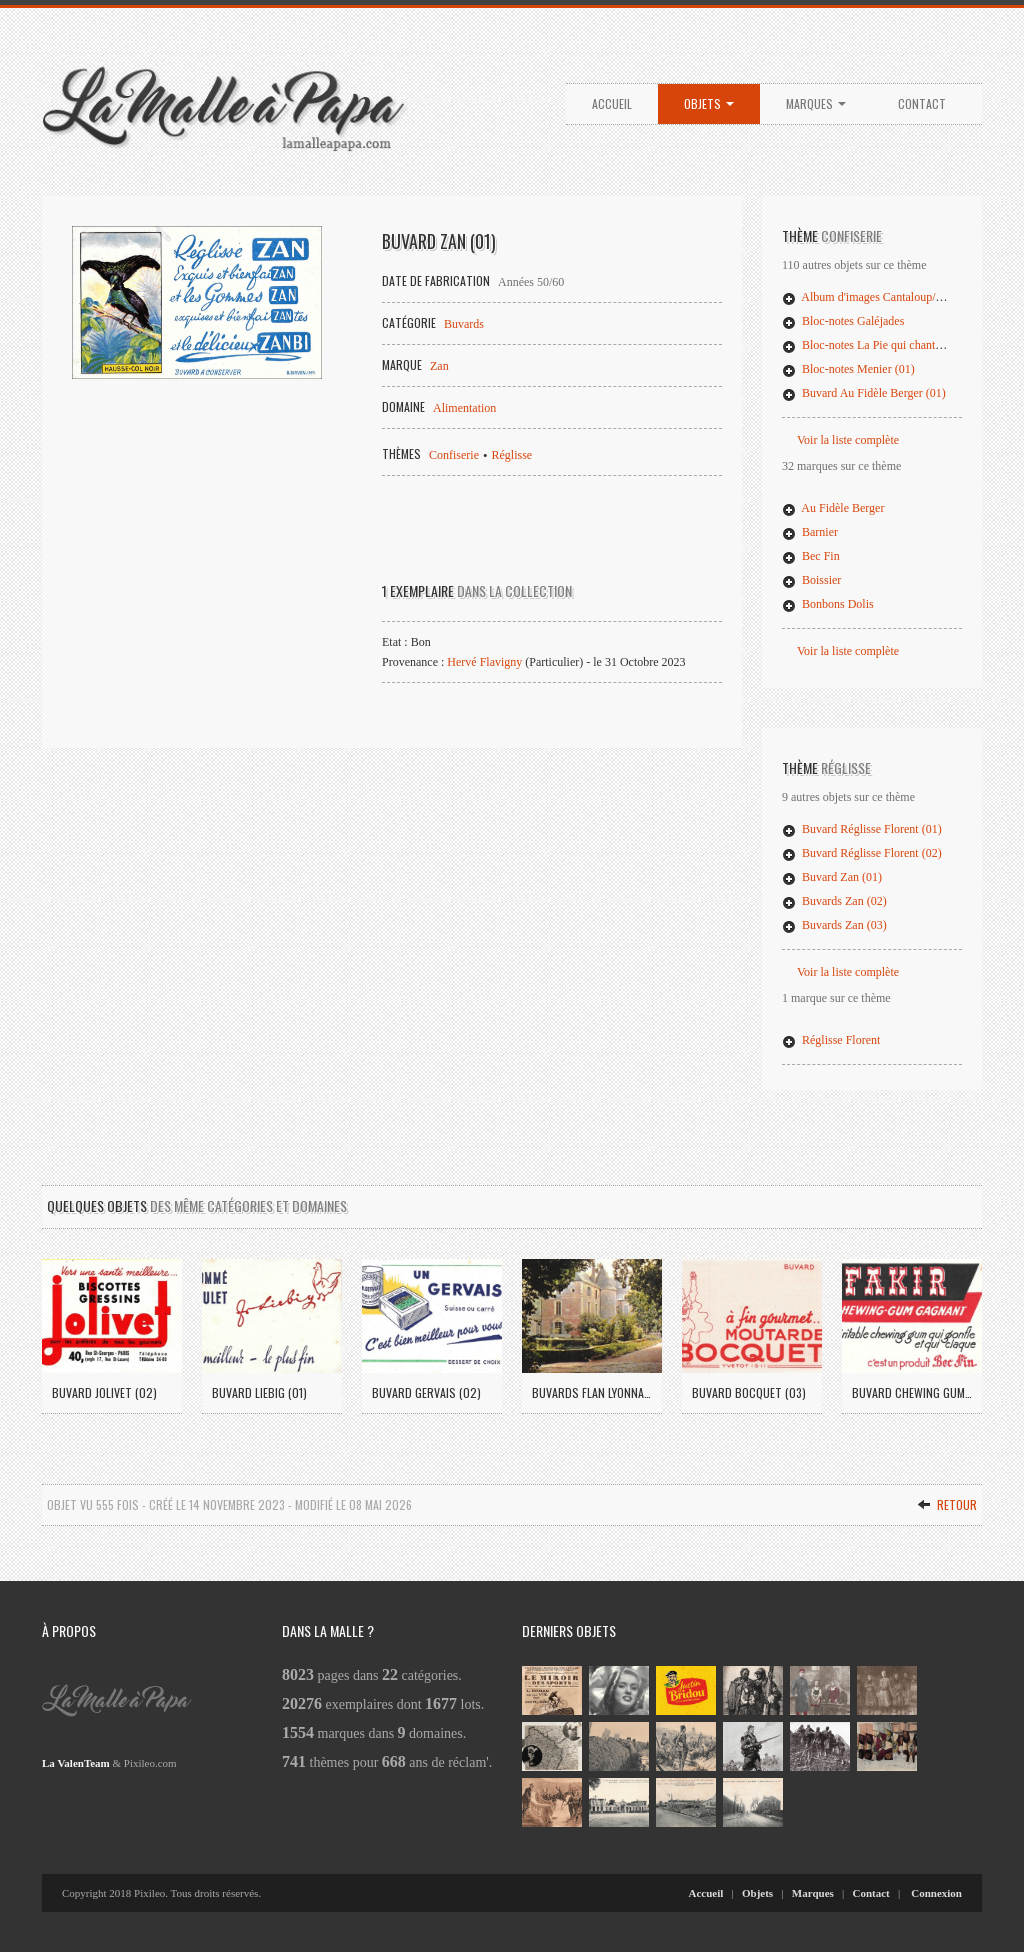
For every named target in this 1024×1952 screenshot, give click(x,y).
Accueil (612, 103)
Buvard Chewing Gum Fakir (912, 1392)
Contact (922, 103)
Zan (439, 366)
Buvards (464, 324)
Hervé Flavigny (484, 662)
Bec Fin (811, 556)
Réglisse (512, 455)
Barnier (810, 532)
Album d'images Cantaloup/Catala (874, 297)
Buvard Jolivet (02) (104, 1392)
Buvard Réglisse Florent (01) (862, 829)
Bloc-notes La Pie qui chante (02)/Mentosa (895, 345)
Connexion (936, 1893)
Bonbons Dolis (828, 604)
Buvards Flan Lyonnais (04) (592, 1392)
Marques (816, 103)
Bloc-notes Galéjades (843, 321)
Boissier (811, 580)
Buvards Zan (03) (834, 925)
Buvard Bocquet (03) (749, 1392)
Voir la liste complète (848, 440)
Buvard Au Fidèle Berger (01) (864, 393)
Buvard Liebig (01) (259, 1392)
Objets (709, 103)
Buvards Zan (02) (834, 901)
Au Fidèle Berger (833, 508)
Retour (947, 1504)
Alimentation (464, 408)
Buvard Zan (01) (832, 877)
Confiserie (454, 455)
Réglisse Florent (831, 1040)
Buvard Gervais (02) (426, 1392)
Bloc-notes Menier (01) (848, 369)
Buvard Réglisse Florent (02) (862, 853)
